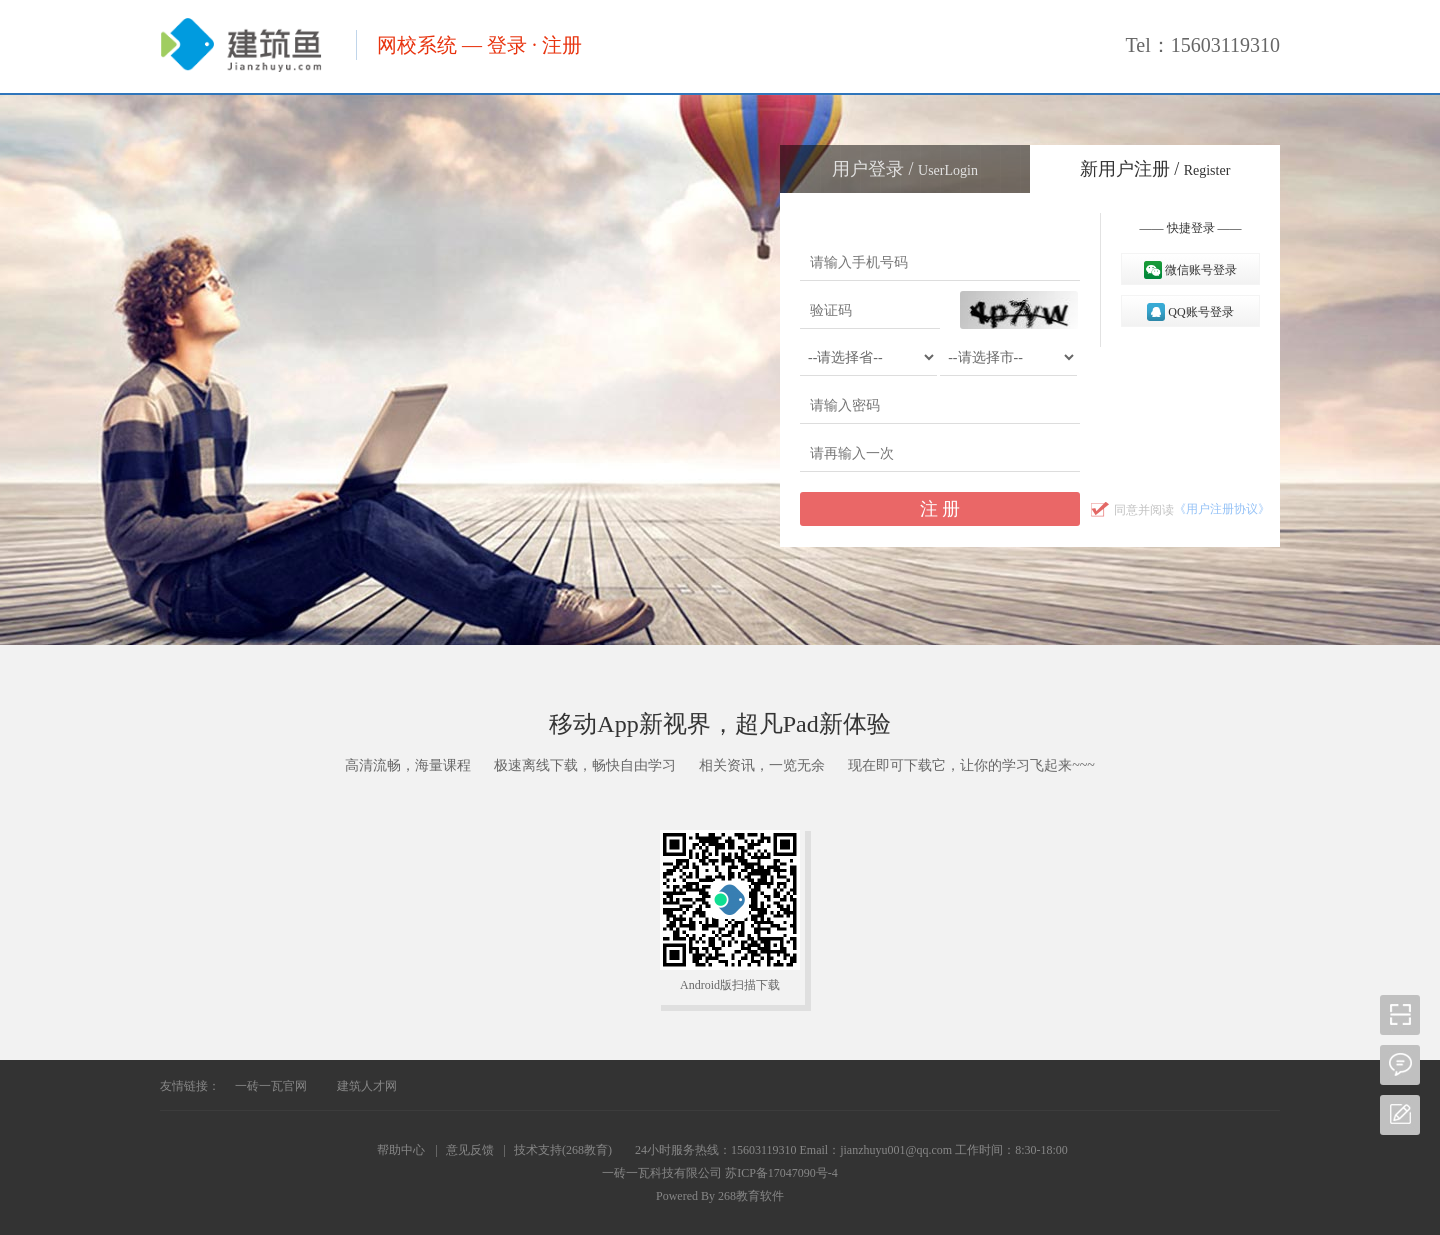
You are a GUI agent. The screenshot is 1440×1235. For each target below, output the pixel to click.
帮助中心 (401, 1150)
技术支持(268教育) (563, 1150)
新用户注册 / (1155, 169)
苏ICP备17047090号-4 (781, 1173)
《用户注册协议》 (1222, 509)
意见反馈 (470, 1150)
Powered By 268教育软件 (720, 1196)
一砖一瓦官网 (271, 1086)
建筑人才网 (367, 1086)
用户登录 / (905, 169)
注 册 (940, 509)
